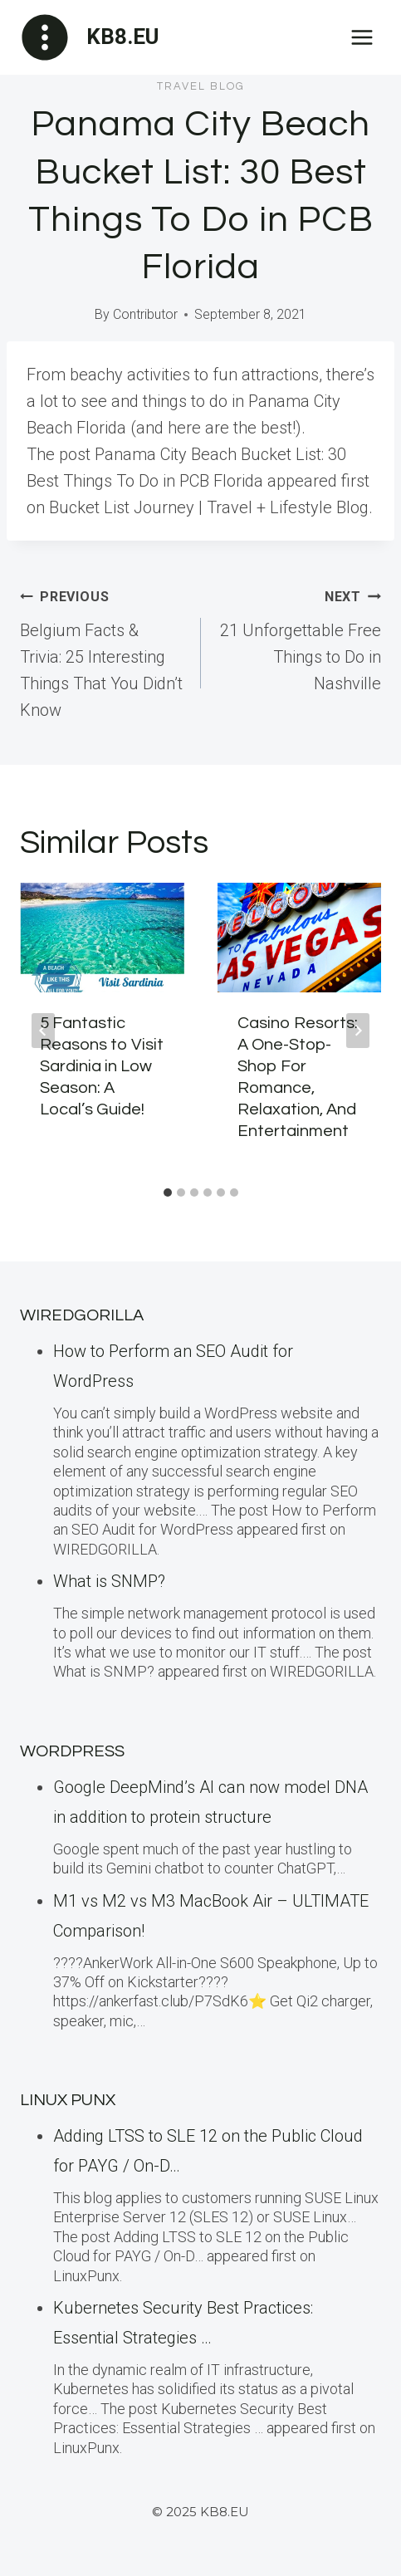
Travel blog (201, 86)
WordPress (72, 1751)
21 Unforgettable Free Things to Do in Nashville (300, 637)
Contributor (145, 314)
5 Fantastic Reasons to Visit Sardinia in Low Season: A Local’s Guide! (102, 1066)
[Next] (357, 1030)
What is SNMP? (109, 1581)
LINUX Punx (67, 2100)
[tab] (168, 1192)
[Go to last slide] (43, 1030)
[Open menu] (361, 37)
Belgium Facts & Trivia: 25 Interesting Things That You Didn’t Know (102, 651)
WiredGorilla (82, 1315)
